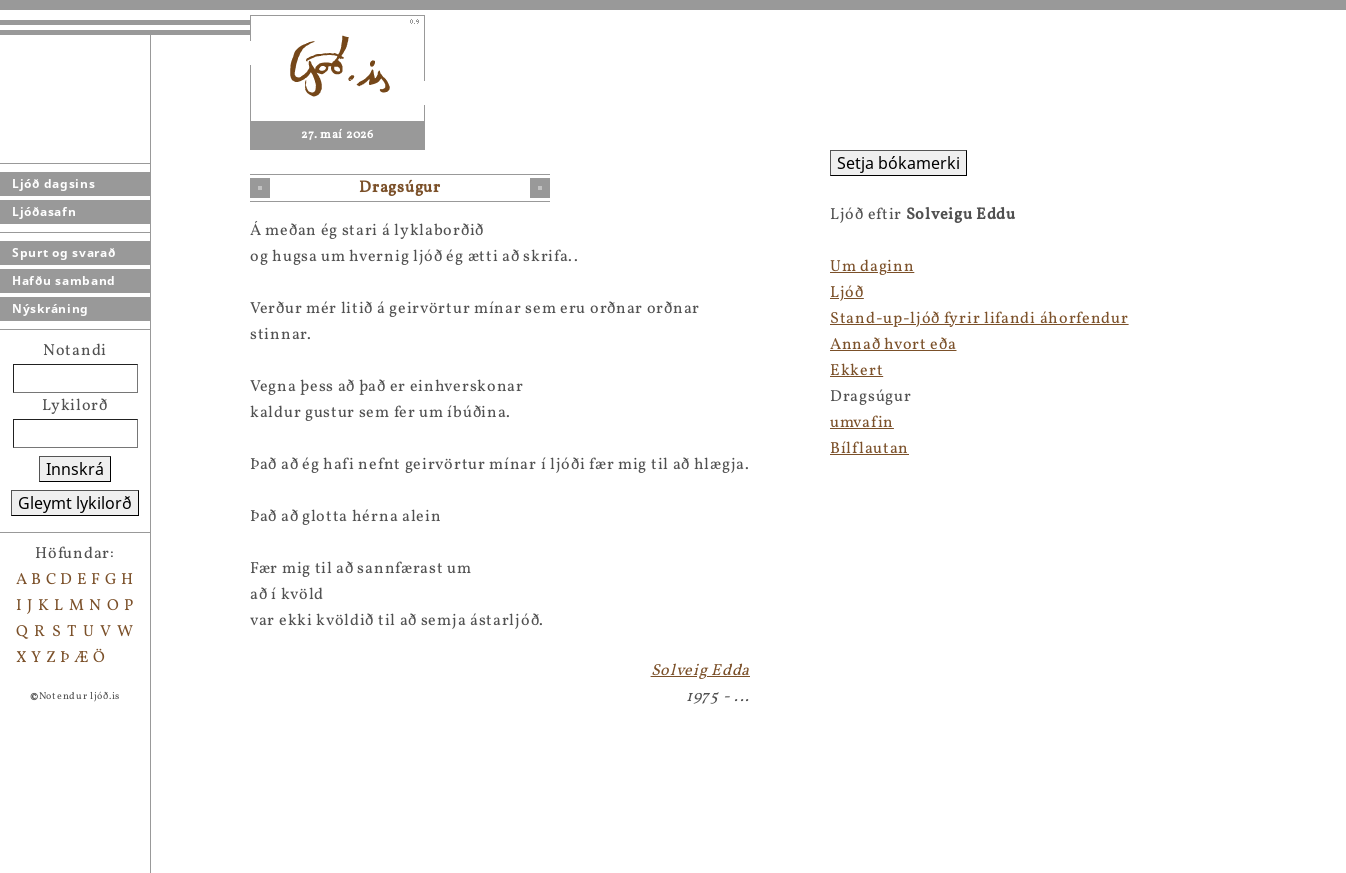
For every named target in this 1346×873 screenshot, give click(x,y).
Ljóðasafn (44, 211)
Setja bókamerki (898, 163)
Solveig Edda (700, 671)
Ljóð (847, 293)
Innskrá (75, 469)
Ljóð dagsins (53, 183)
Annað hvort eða (893, 345)
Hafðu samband (64, 280)
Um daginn (872, 267)
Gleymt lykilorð (75, 503)
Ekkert (856, 371)
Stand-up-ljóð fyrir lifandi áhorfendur (979, 319)
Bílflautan (869, 449)
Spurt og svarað (64, 252)
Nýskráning (50, 308)
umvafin (862, 423)
